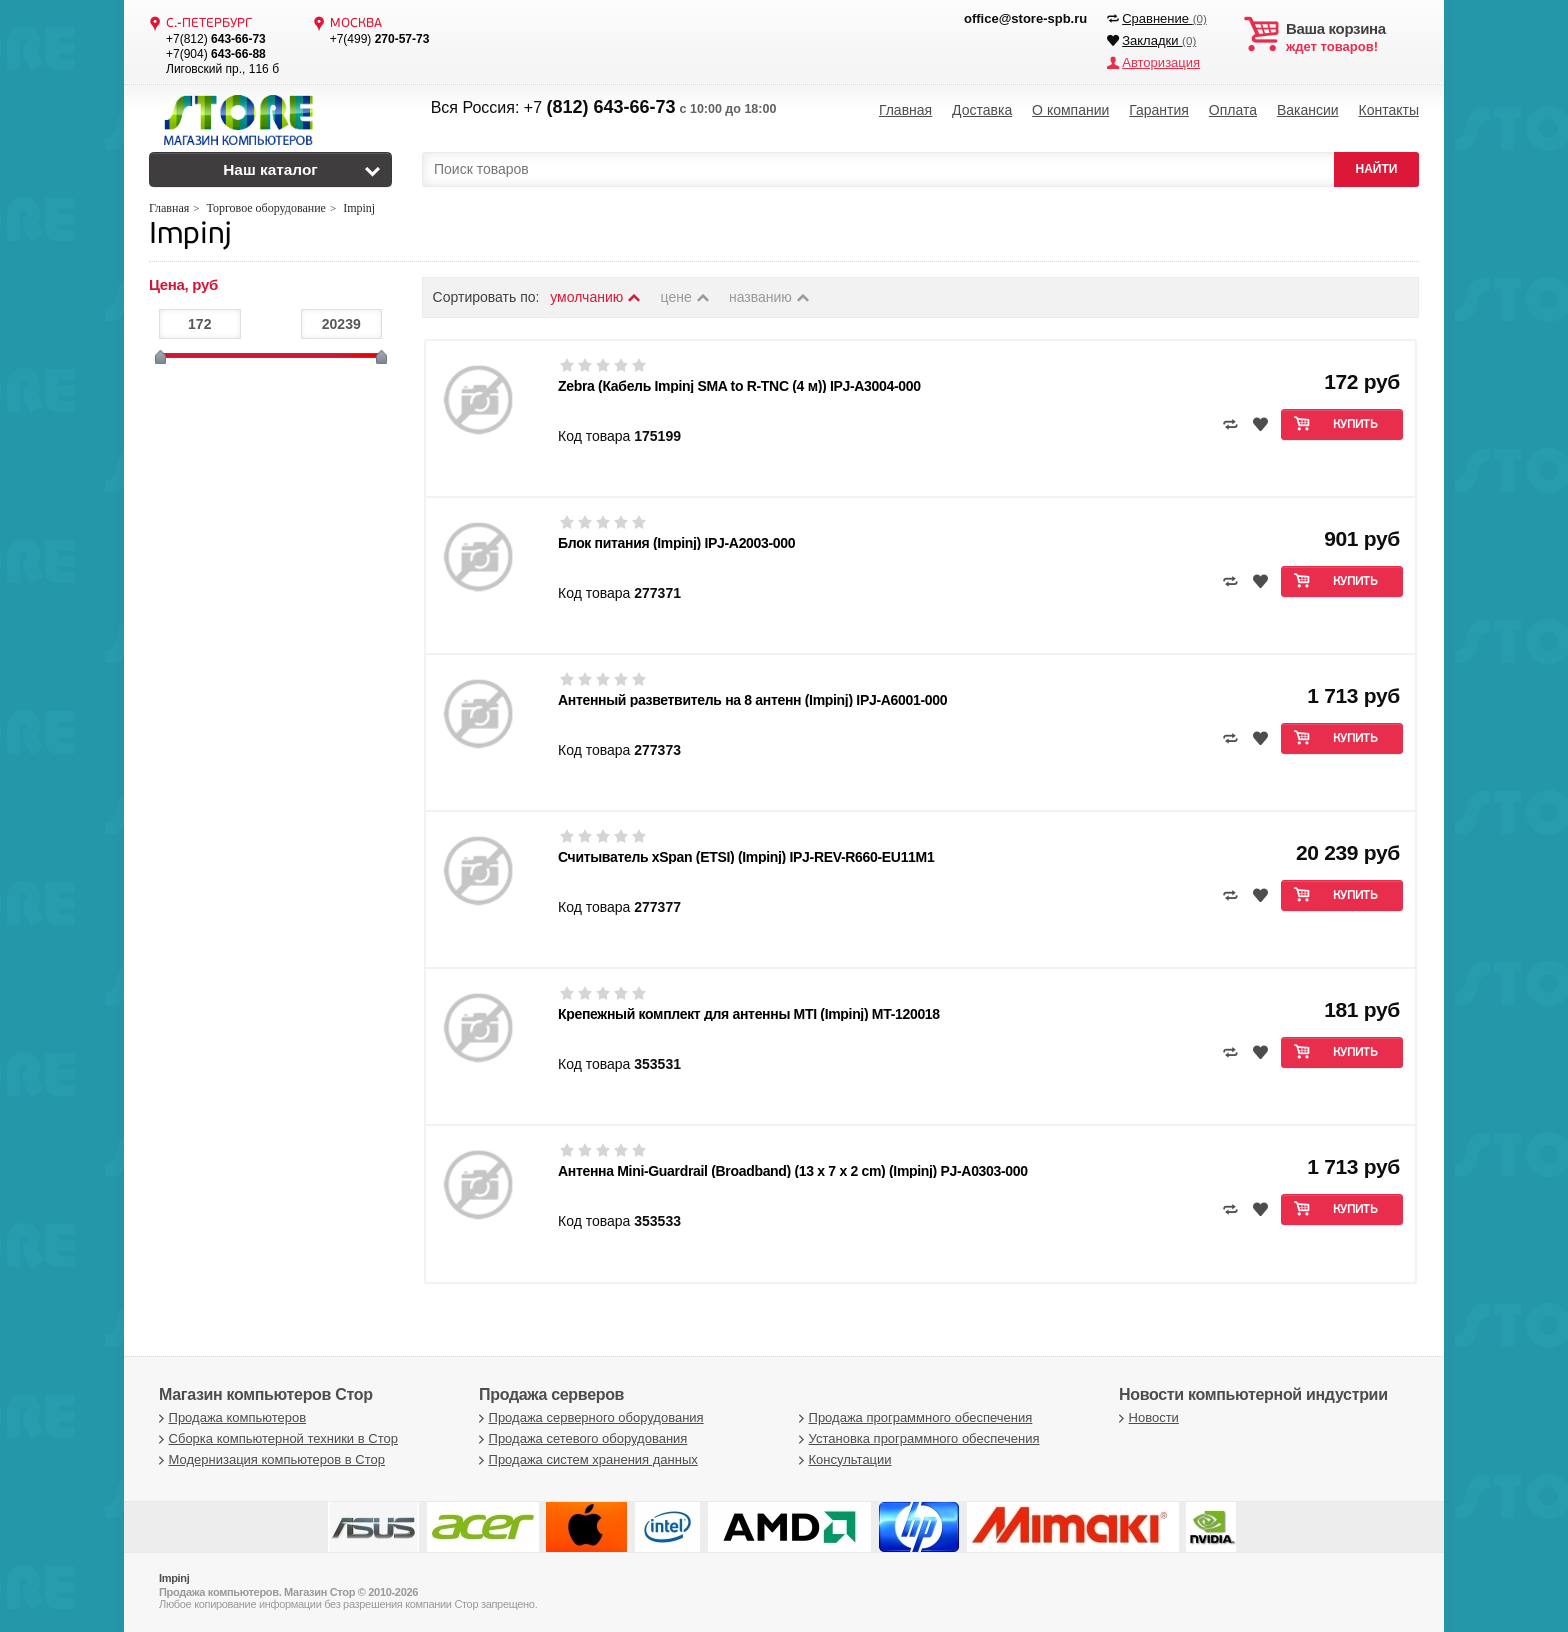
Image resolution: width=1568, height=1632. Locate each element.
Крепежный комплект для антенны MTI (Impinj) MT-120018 (749, 1014)
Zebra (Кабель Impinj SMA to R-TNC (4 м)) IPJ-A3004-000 (739, 386)
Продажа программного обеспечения (913, 1417)
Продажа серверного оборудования (589, 1417)
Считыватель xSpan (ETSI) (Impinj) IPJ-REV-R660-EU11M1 (746, 857)
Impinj (190, 235)
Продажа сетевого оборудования (580, 1438)
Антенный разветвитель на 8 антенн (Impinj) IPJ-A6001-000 (752, 700)
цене (686, 297)
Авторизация (1161, 62)
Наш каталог (270, 169)
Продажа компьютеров (230, 1417)
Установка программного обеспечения (916, 1438)
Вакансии (1308, 110)
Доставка (982, 110)
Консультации (843, 1459)
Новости (1146, 1417)
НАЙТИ (1377, 169)
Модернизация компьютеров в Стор (269, 1459)
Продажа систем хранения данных (586, 1459)
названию (770, 297)
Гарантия (1159, 110)
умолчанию (596, 297)
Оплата (1233, 110)
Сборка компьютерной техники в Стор (276, 1438)
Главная (905, 110)
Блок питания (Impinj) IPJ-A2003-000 (676, 543)
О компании (1070, 110)
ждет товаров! (1352, 38)
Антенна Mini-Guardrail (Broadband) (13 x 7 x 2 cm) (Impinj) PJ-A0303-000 (793, 1171)
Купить (1355, 425)
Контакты (1388, 110)
